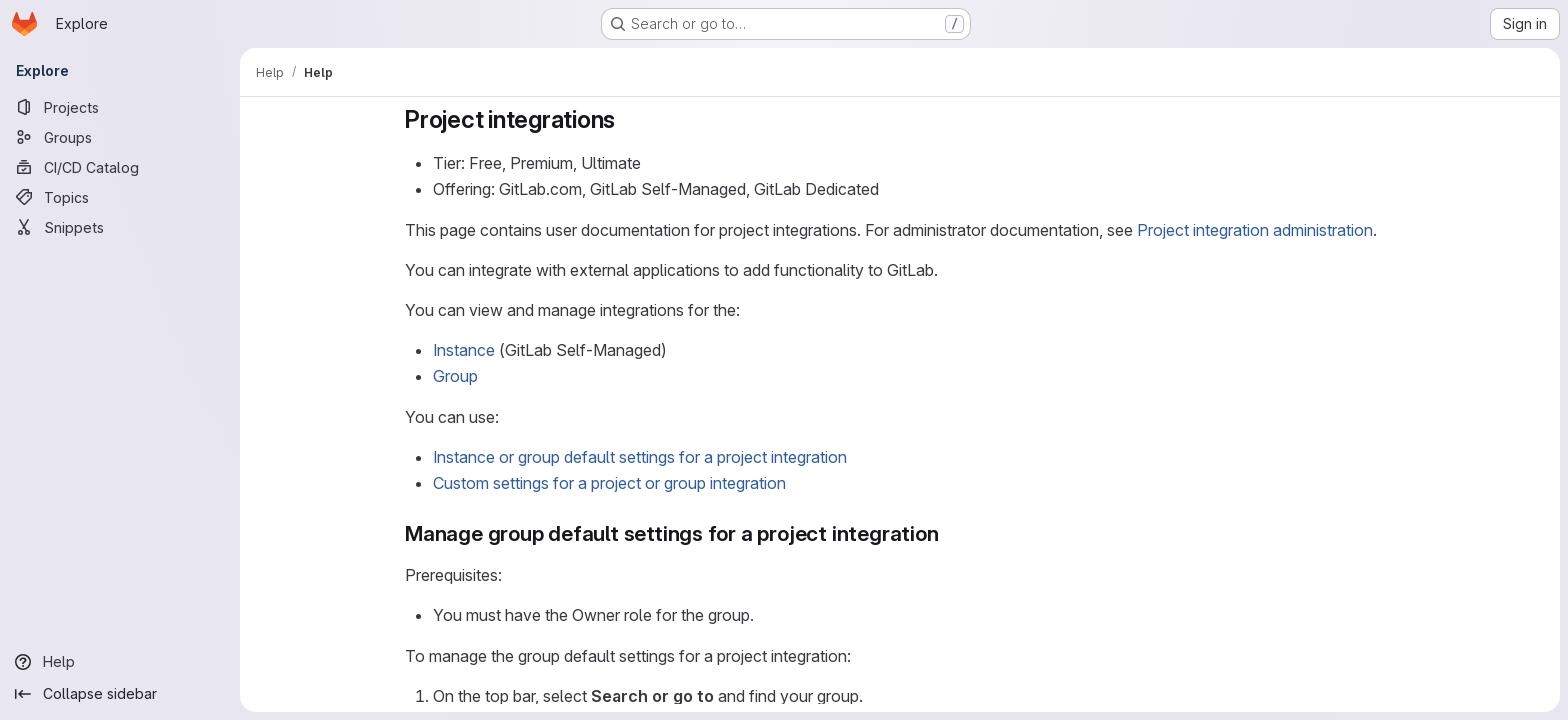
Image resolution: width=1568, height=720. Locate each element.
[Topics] (120, 197)
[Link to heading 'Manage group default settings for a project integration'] (949, 533)
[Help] (120, 662)
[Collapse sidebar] (120, 694)
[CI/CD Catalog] (120, 167)
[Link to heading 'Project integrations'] (628, 119)
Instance (464, 350)
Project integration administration (1255, 230)
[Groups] (120, 137)
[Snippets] (120, 227)
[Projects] (120, 107)
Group (455, 376)
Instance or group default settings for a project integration (640, 457)
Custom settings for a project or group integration (609, 483)
